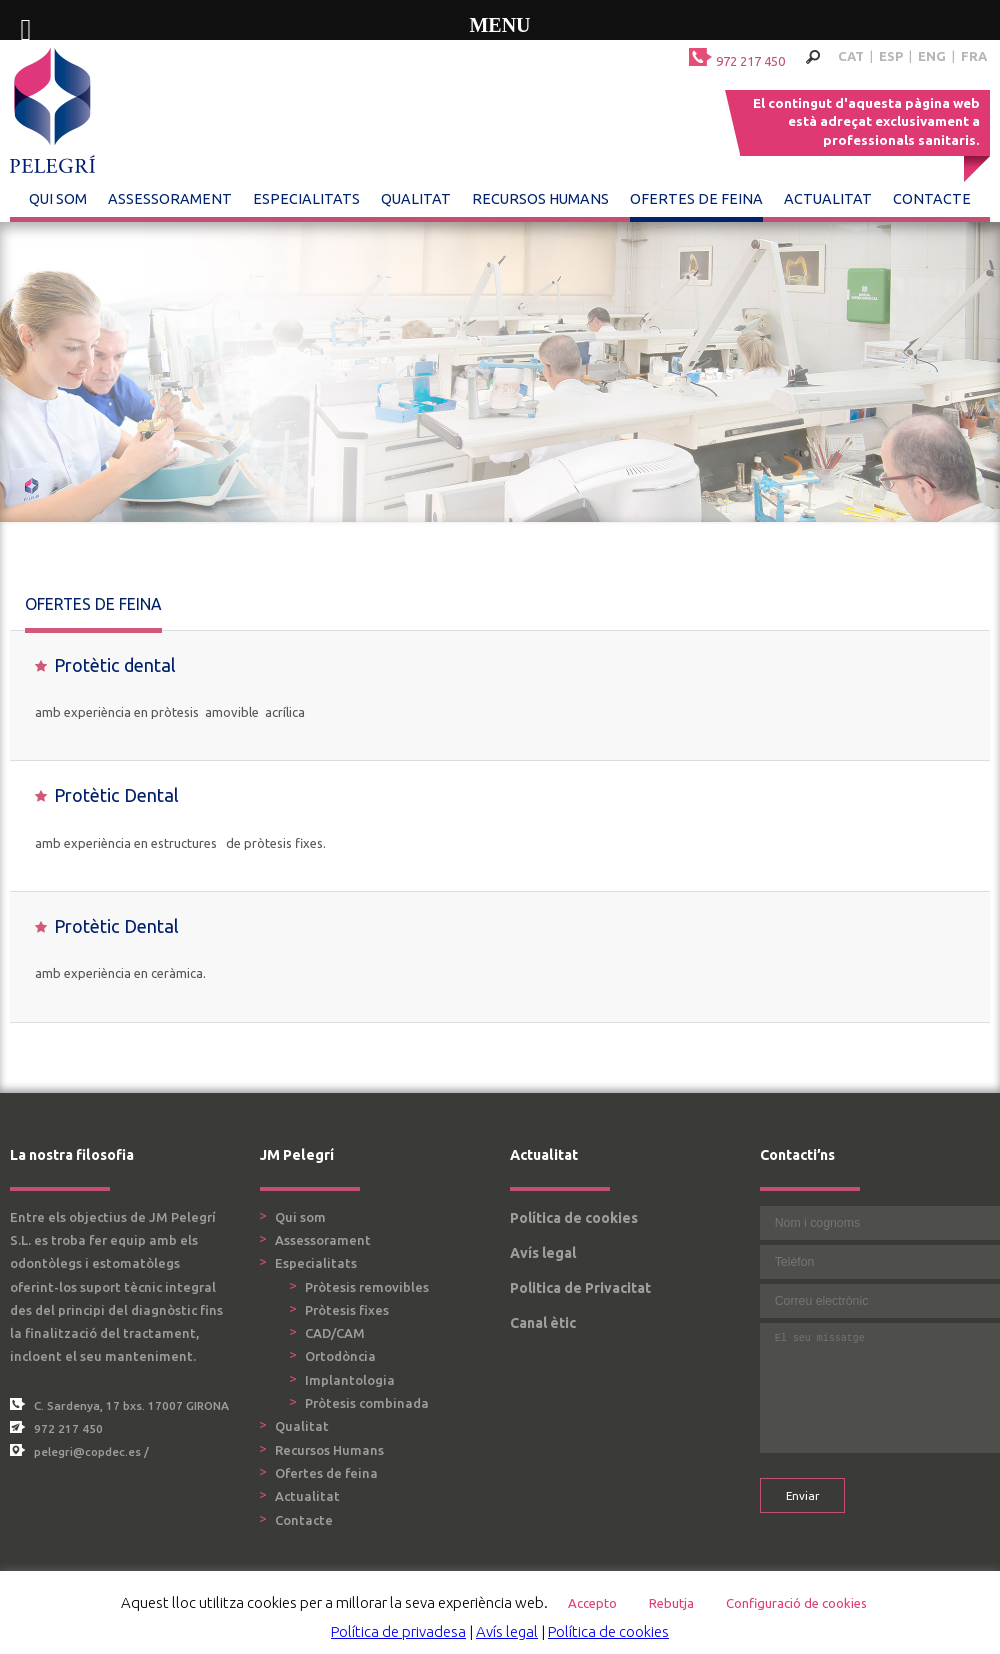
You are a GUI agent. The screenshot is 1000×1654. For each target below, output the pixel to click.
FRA (974, 56)
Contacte (932, 199)
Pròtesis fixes (347, 1310)
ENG (932, 56)
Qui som (58, 199)
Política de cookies (574, 1218)
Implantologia (350, 1380)
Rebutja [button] (671, 1603)
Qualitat (416, 199)
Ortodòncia (340, 1356)
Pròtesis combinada (367, 1403)
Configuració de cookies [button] (796, 1603)
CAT (851, 56)
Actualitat (828, 199)
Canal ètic (543, 1323)
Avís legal (543, 1253)
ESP (891, 56)
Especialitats (306, 199)
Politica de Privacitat (580, 1288)
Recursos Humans (540, 199)
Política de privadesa (398, 1631)
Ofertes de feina (696, 199)
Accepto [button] (592, 1603)
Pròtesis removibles (367, 1287)
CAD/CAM (335, 1333)
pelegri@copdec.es (87, 1451)
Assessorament (170, 199)
